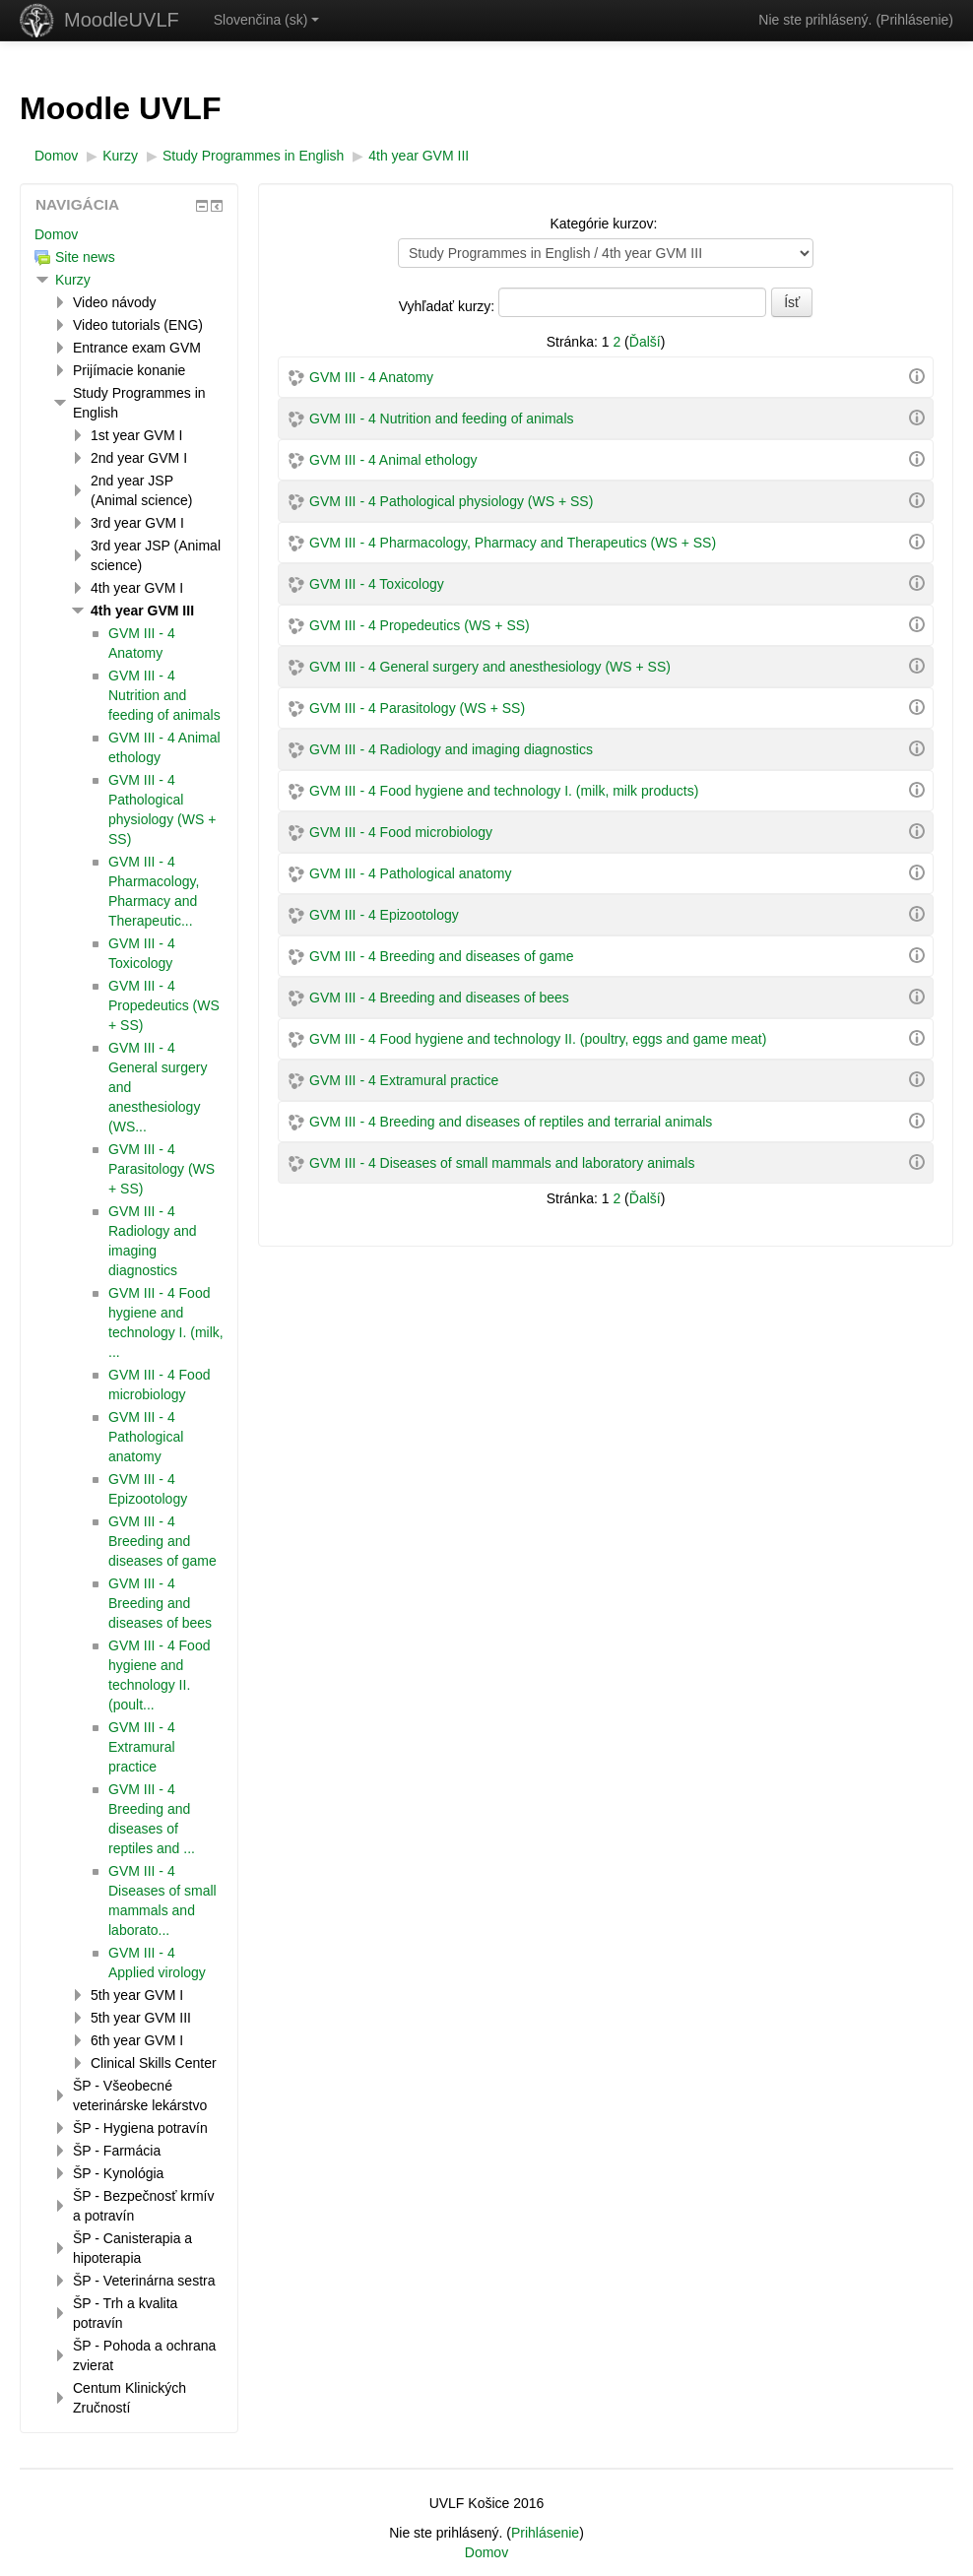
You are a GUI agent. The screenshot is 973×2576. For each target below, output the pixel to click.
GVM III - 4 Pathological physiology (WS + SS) (451, 501)
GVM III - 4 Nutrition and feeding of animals (441, 418)
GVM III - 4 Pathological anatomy (410, 873)
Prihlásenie (914, 20)
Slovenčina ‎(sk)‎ (267, 20)
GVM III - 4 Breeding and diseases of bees (439, 997)
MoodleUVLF (121, 20)
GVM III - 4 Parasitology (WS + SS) (417, 708)
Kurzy (73, 280)
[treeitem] (129, 234)
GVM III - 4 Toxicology (376, 584)
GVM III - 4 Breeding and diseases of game (441, 956)
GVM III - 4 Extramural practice (403, 1080)
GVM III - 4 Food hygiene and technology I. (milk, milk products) (503, 791)
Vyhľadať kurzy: (448, 306)
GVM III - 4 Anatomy (371, 377)
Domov (56, 234)
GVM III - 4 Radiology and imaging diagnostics (451, 749)
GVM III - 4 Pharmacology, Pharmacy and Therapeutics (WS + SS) (512, 542)
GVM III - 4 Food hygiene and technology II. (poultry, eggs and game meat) (537, 1039)
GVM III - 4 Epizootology (384, 915)
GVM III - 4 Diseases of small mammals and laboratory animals (501, 1163)
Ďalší (645, 342)
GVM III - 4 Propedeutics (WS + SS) (419, 625)
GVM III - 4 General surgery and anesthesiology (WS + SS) (490, 667)
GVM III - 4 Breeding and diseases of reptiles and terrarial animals (510, 1121)
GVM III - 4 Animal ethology (393, 460)
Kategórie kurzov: (603, 223)
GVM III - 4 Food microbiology (400, 832)
